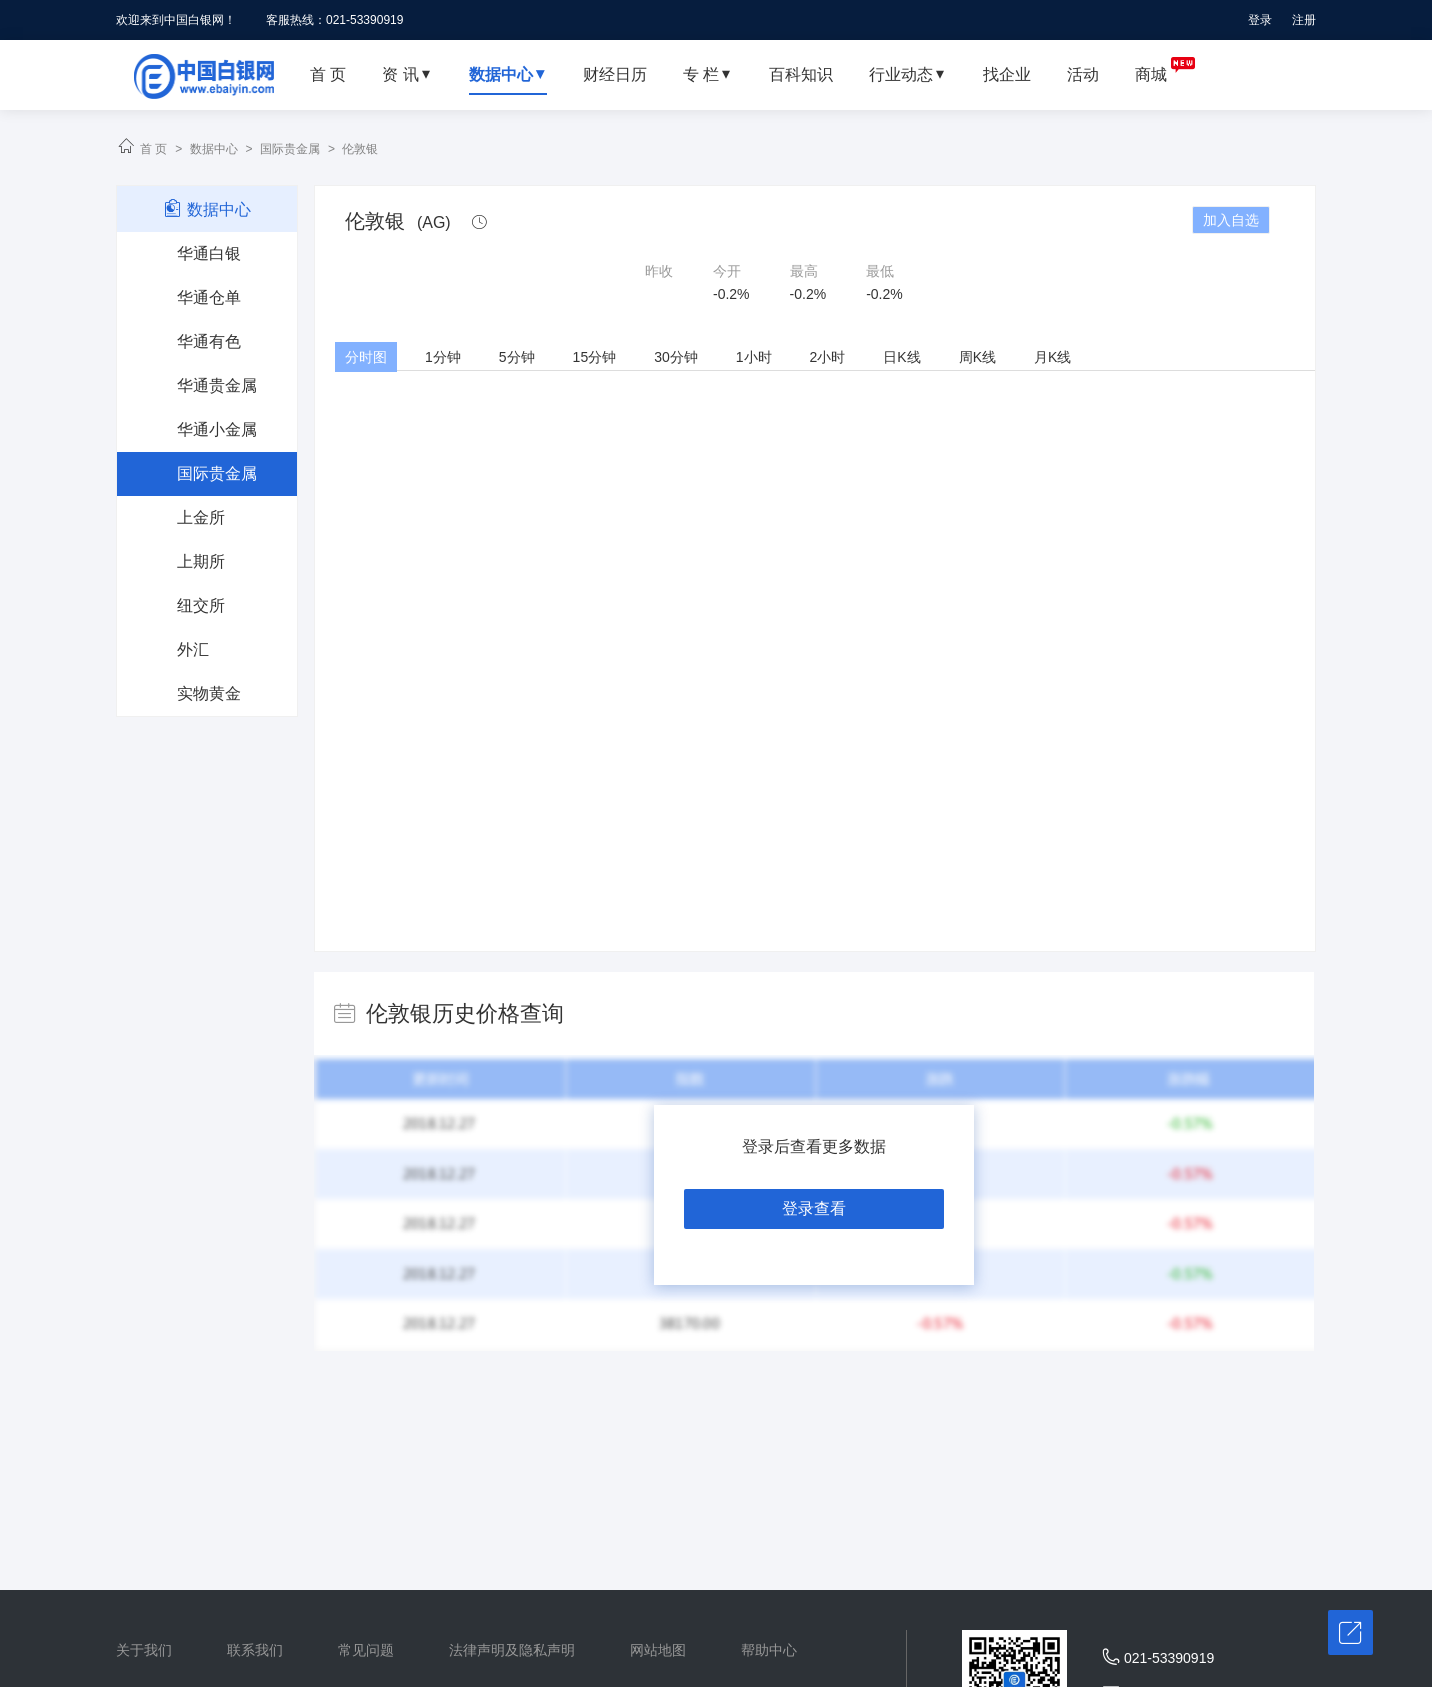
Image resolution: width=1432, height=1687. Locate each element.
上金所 (201, 517)
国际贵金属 (290, 149)
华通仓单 (209, 297)
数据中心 (214, 149)
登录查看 (814, 1208)
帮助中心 (769, 1650)
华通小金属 (217, 429)
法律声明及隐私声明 (512, 1650)
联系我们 (255, 1650)
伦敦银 (360, 149)
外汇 (193, 649)
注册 (1304, 20)
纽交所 (201, 605)
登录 (1260, 20)
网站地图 (658, 1650)
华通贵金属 (217, 385)
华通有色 (209, 341)
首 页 (153, 149)
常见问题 (366, 1650)
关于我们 (144, 1650)
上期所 (201, 561)
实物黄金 (209, 693)
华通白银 (209, 253)
